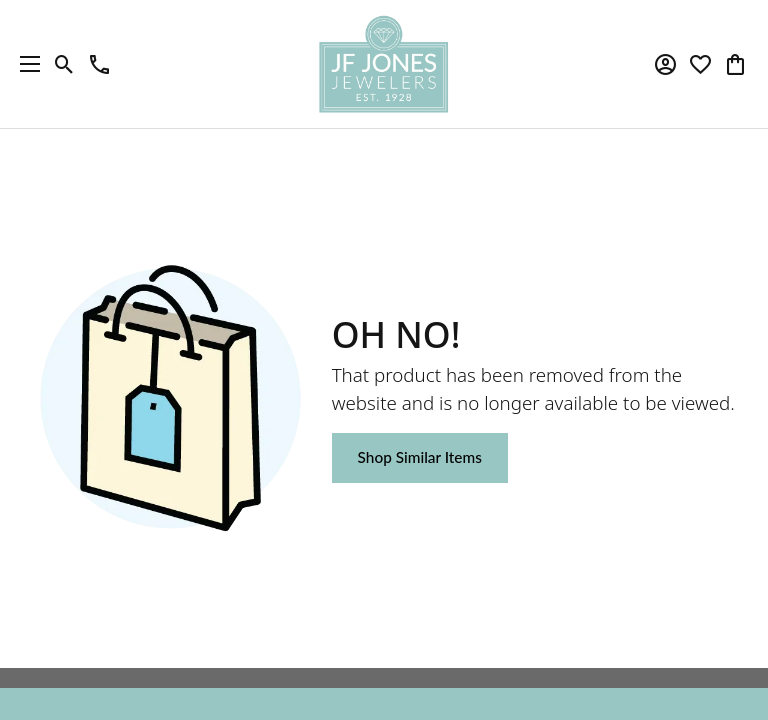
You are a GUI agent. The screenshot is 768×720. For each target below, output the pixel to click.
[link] (99, 64)
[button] (64, 64)
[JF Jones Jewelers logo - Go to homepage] (384, 64)
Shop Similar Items (420, 457)
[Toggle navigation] (25, 64)
